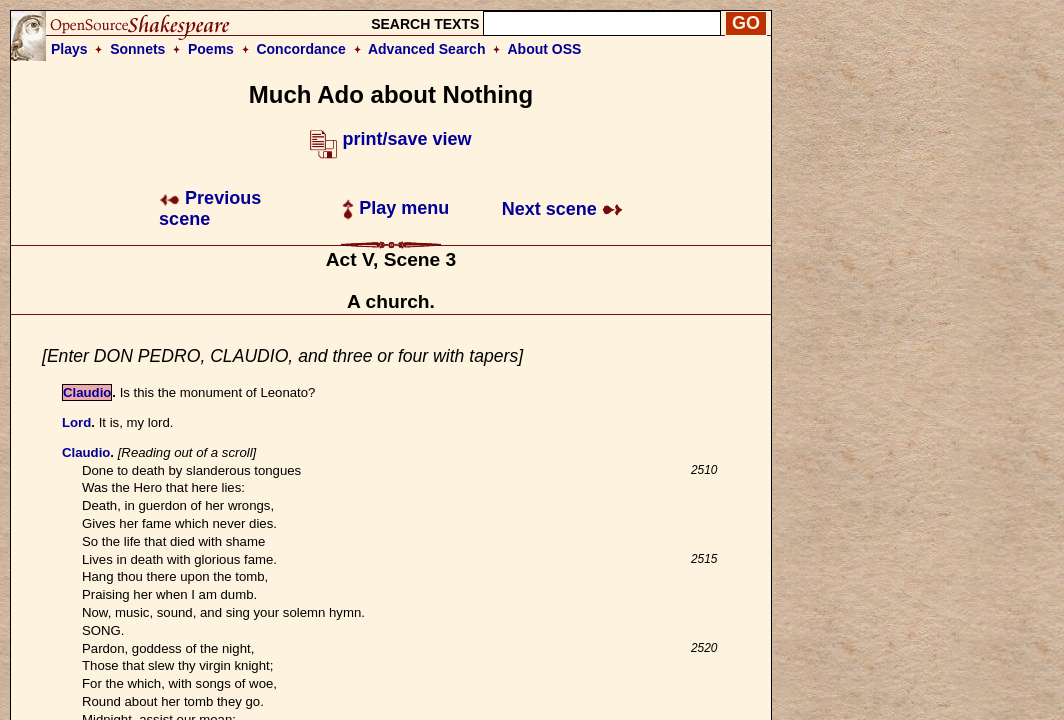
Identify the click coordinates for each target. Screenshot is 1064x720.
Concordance (300, 49)
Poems (211, 49)
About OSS (545, 49)
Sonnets (137, 49)
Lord (76, 422)
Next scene (562, 209)
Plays (69, 49)
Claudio (87, 392)
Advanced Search (427, 49)
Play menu (395, 208)
